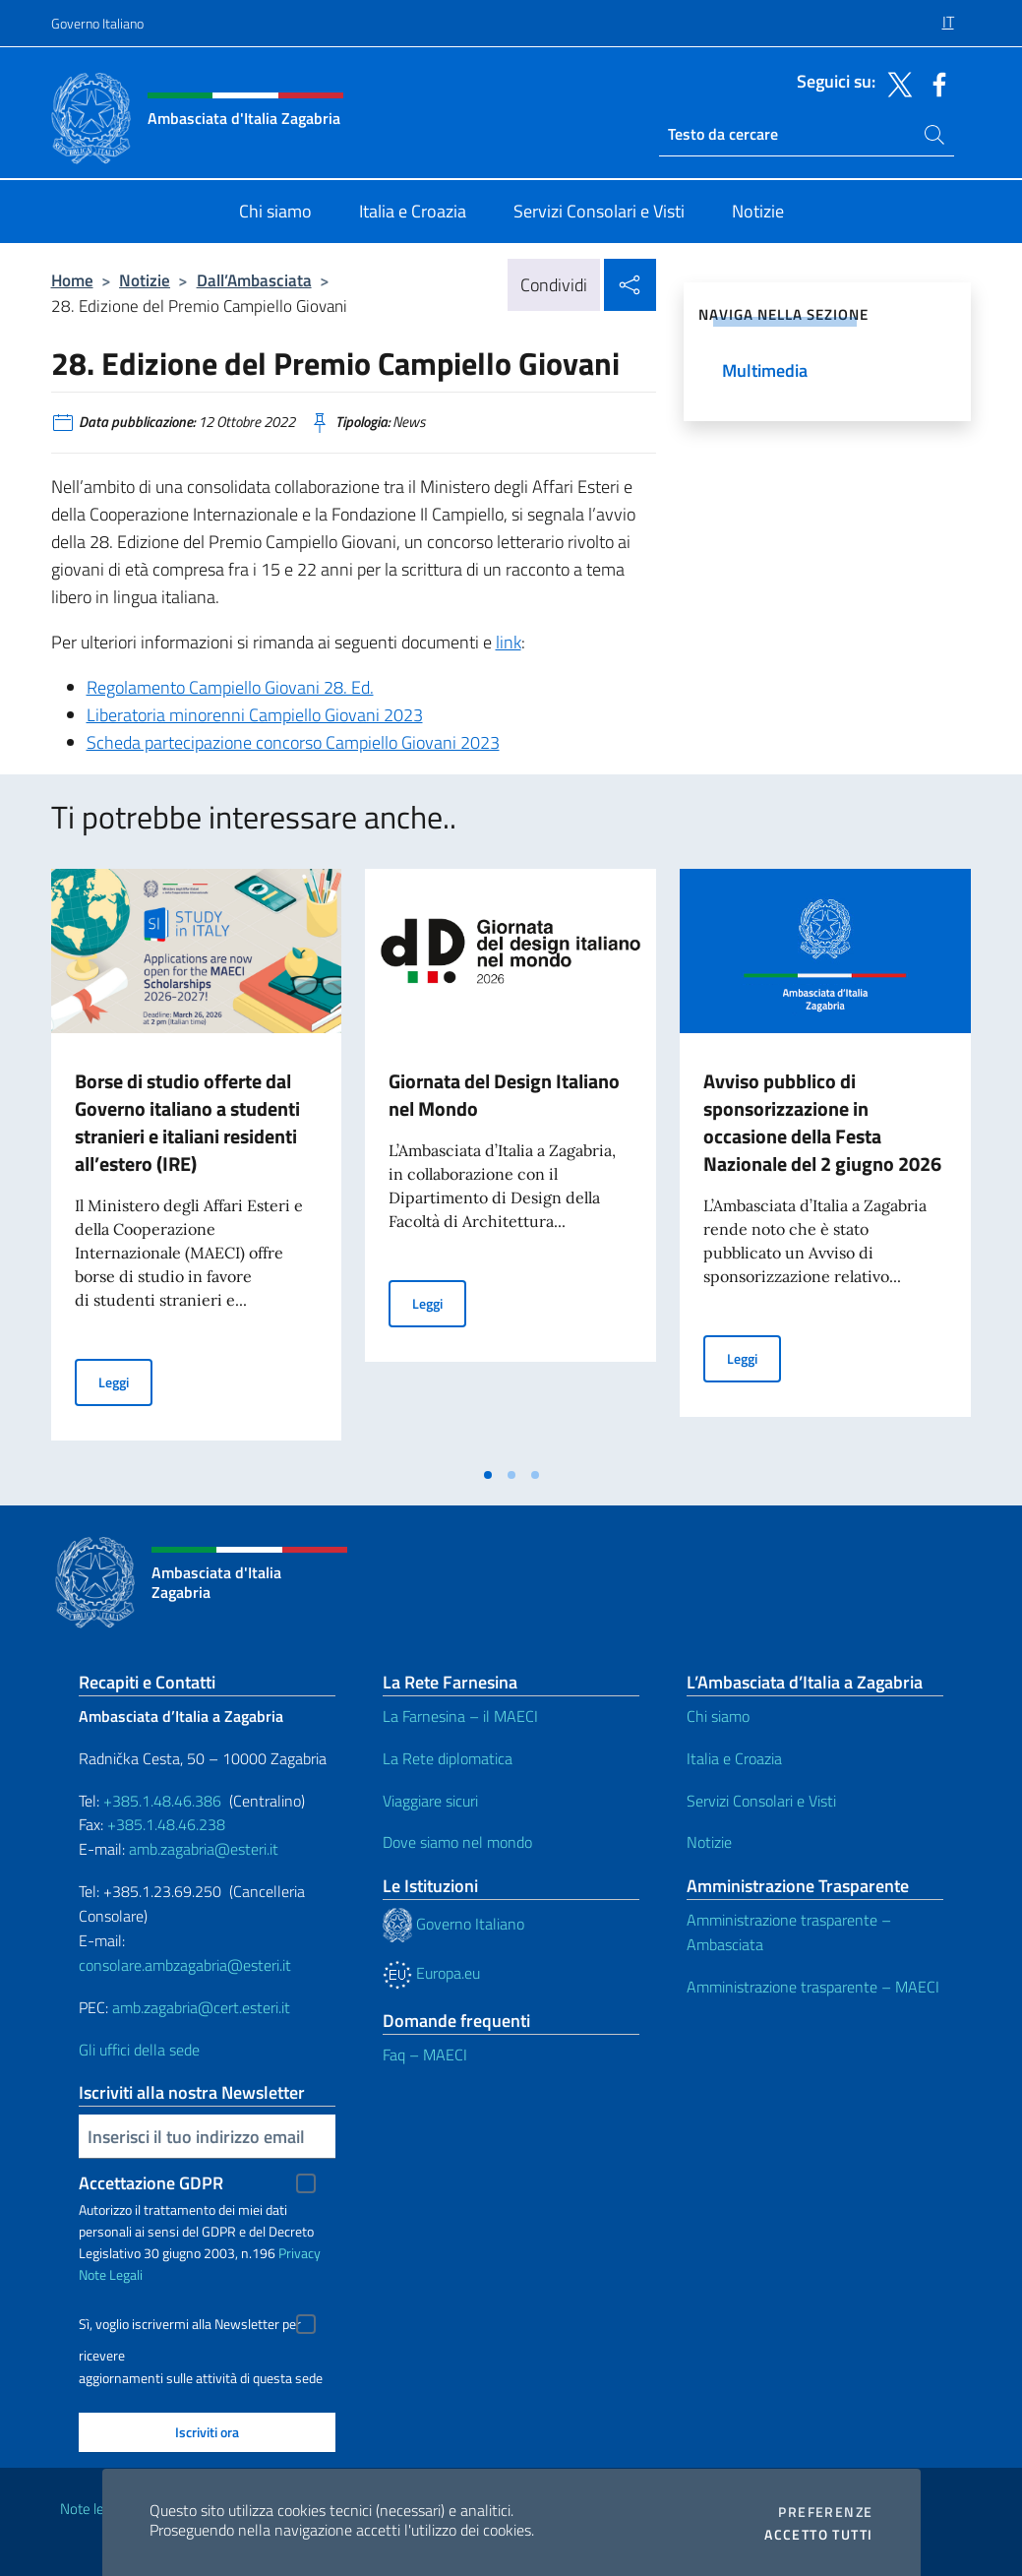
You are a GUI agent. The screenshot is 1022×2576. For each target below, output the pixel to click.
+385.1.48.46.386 (162, 1800)
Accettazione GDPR (151, 2183)
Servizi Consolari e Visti (761, 1800)
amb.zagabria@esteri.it (203, 1849)
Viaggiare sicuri (430, 1800)
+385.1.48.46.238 (166, 1824)
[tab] (488, 1475)
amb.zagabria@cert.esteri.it (201, 2007)
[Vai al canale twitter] (895, 82)
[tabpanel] (196, 1162)
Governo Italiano (97, 23)
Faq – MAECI (425, 2054)
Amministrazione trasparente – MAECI (813, 1986)
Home (72, 280)
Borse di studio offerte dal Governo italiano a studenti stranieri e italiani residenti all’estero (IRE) (187, 1122)
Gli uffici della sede (139, 2049)
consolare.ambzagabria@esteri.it (185, 1965)
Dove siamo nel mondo (457, 1842)
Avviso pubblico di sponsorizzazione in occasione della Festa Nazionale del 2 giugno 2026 (822, 1122)
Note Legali (111, 2274)
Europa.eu (431, 1973)
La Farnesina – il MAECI (460, 1716)
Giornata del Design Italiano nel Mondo (504, 1095)
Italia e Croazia (734, 1758)
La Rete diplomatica (447, 1758)
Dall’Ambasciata (254, 280)
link (508, 642)
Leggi (125, 1381)
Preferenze (825, 2512)
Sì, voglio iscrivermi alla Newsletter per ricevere (190, 2326)
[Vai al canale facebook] (934, 82)
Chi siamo (718, 1716)
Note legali (92, 2508)
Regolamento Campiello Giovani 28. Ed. (230, 687)
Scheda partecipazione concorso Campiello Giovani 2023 (293, 742)
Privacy (299, 2252)
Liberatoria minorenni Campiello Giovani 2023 (255, 715)
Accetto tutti (818, 2535)
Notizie (144, 280)
